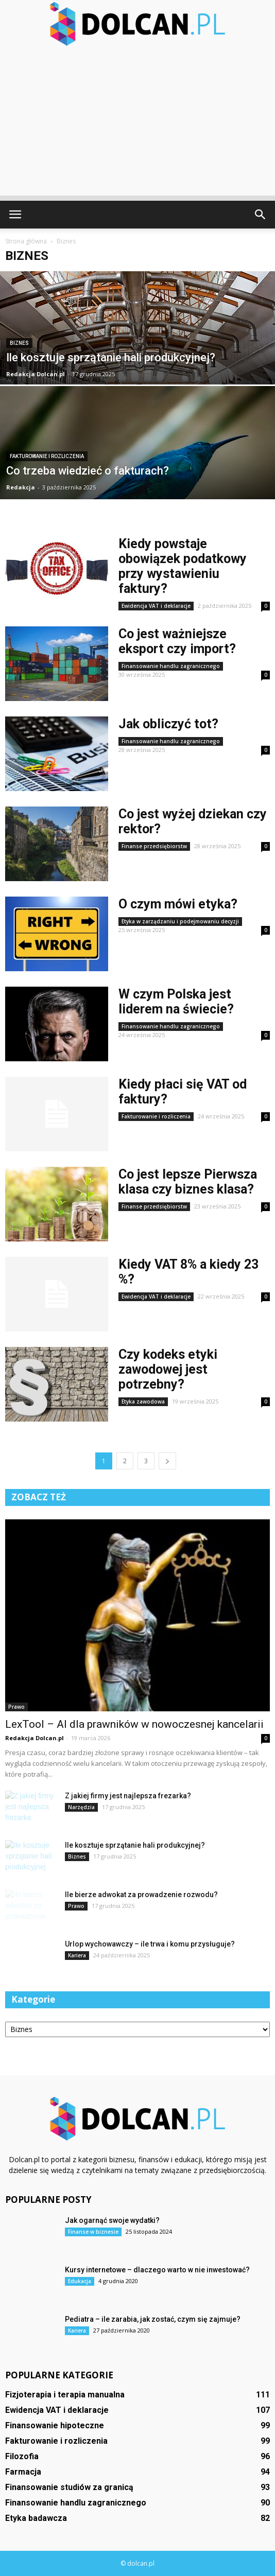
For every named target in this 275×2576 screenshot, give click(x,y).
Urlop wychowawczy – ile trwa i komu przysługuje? (150, 1944)
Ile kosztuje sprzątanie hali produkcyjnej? (135, 1845)
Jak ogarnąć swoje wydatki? (112, 2220)
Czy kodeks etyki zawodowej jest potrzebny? (167, 1369)
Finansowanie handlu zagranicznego (171, 666)
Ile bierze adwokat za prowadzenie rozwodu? (141, 1894)
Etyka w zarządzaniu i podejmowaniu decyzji (180, 921)
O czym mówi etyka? (177, 904)
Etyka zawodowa (143, 1401)
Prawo (16, 1706)
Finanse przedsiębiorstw (154, 846)
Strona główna (26, 241)
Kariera (77, 1955)
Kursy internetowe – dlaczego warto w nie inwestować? (157, 2270)
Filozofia (22, 2456)
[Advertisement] (137, 123)
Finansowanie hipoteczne (54, 2425)
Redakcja (20, 487)
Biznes (19, 343)
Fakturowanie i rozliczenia (47, 456)
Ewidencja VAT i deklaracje (156, 605)
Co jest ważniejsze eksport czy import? (177, 641)
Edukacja (79, 2281)
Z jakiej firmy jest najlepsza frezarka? (128, 1796)
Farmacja (23, 2472)
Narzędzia (81, 1807)
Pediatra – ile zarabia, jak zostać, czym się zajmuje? (152, 2319)
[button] (260, 215)
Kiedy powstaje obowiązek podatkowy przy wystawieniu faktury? (182, 566)
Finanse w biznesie (93, 2231)
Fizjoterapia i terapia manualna (65, 2394)
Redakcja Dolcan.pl (35, 374)
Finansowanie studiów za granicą (69, 2487)
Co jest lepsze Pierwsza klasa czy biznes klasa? (187, 1182)
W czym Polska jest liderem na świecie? (176, 1002)
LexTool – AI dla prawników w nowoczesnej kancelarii (134, 1724)
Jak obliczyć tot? (168, 723)
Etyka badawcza (36, 2518)
